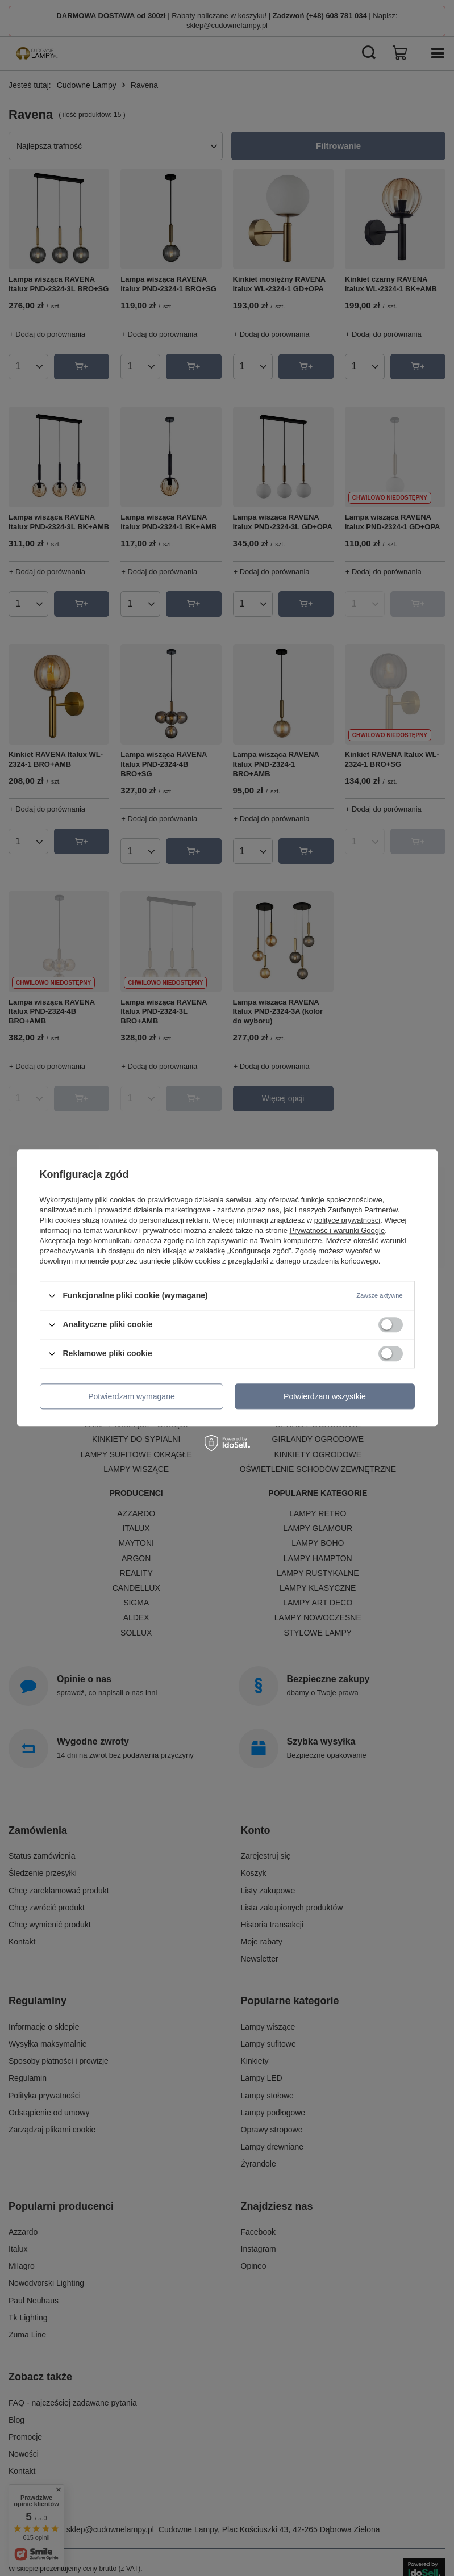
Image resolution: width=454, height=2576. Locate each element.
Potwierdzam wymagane (131, 1396)
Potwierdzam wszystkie (325, 1396)
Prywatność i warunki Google (337, 1230)
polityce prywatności (347, 1220)
